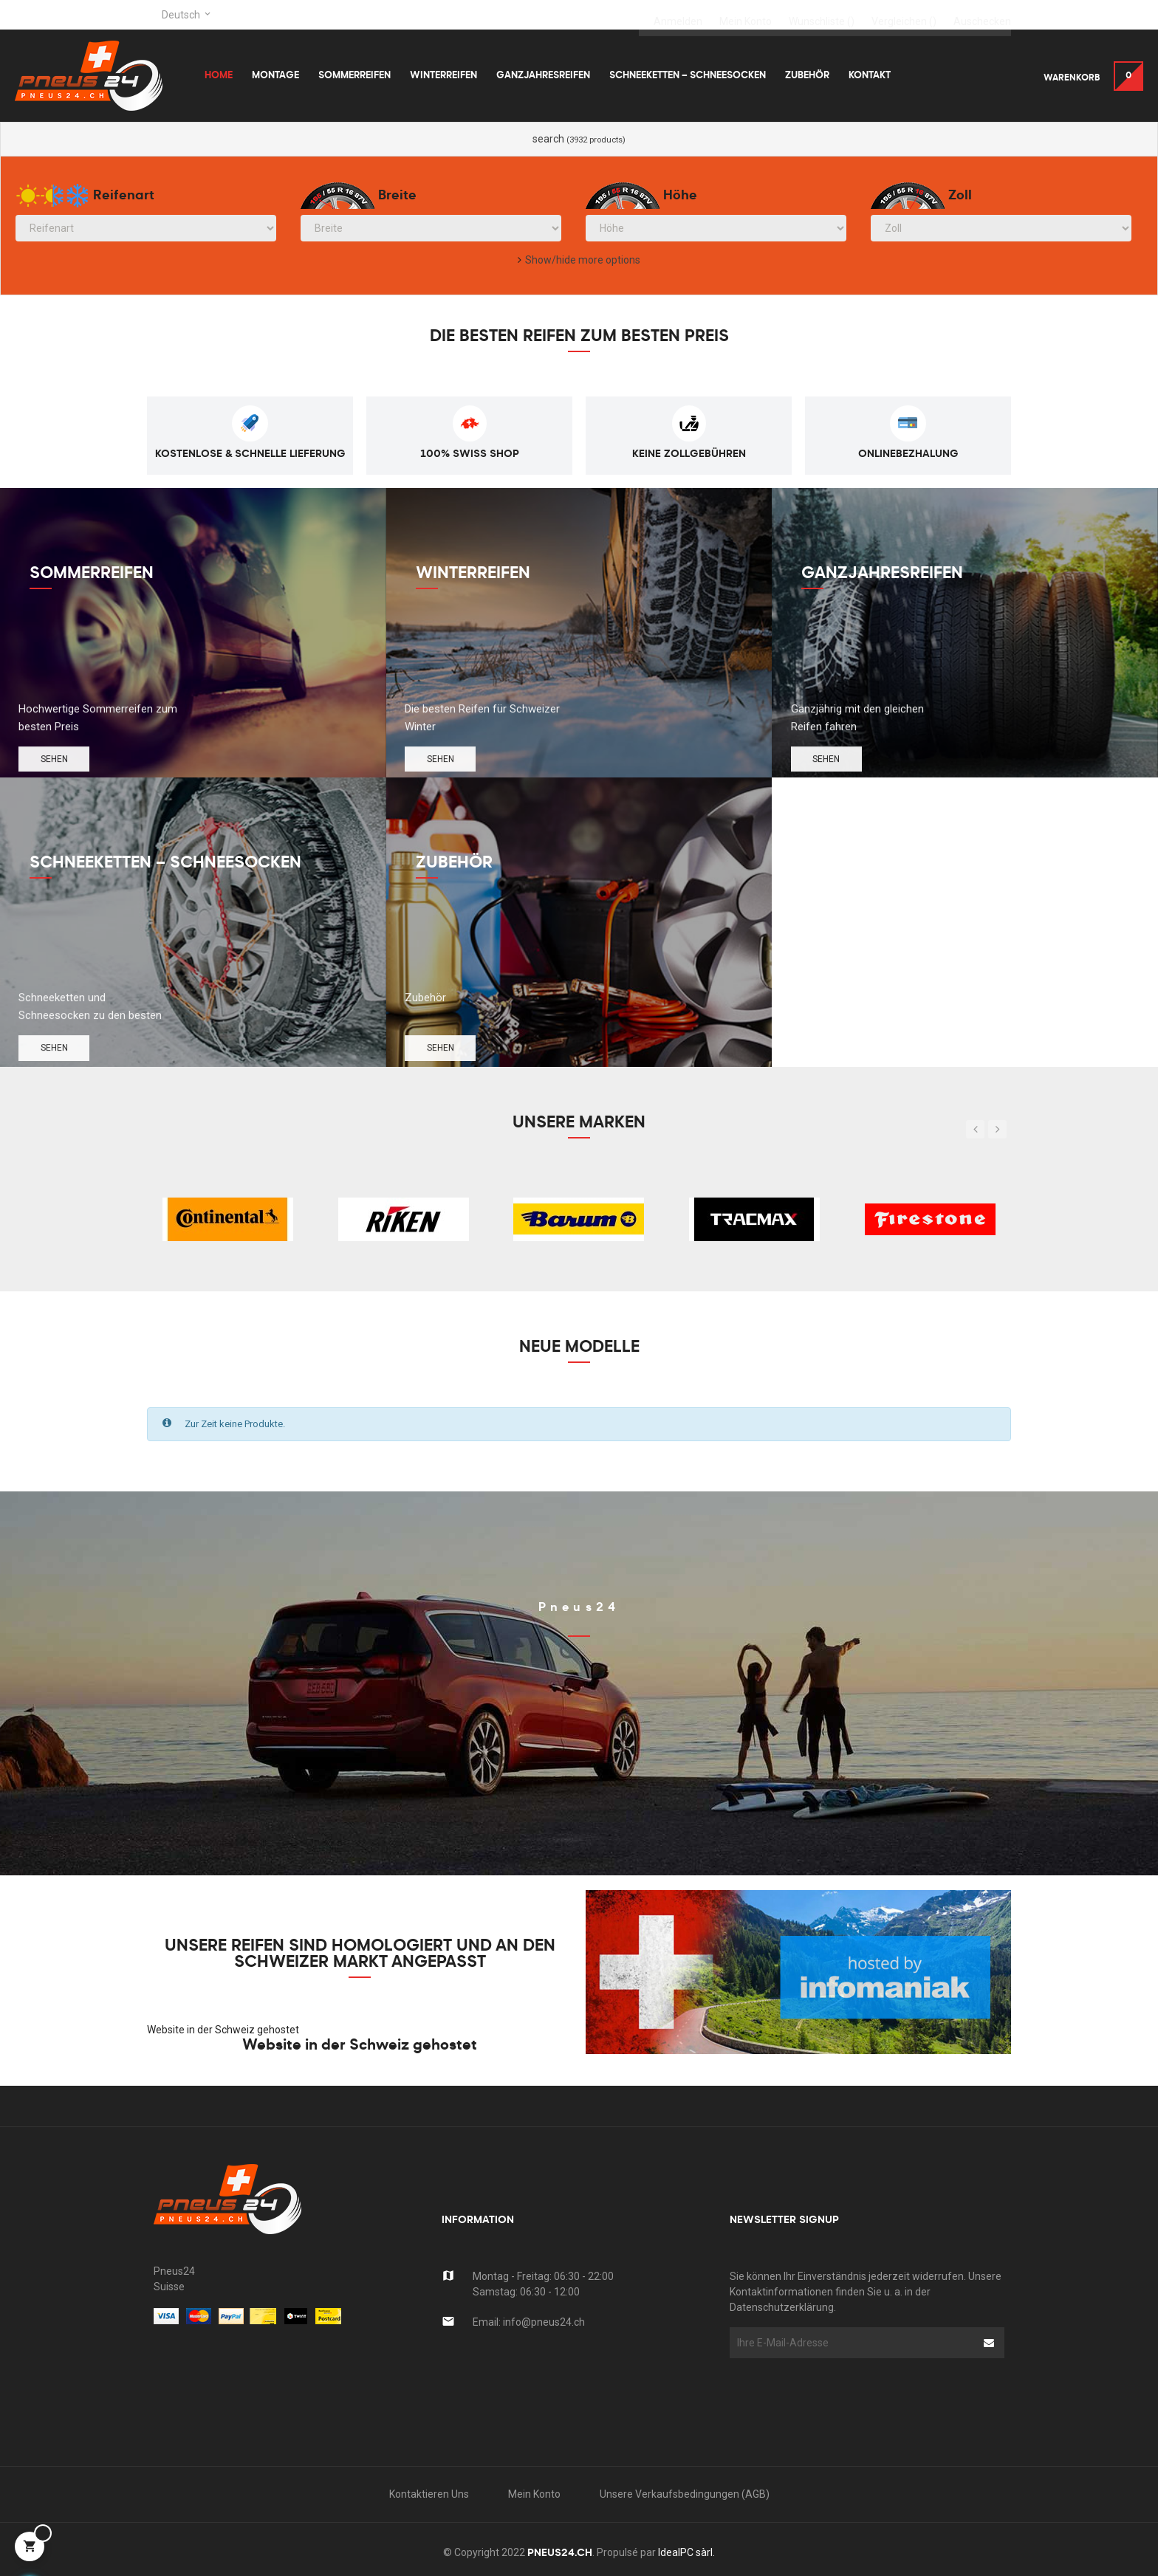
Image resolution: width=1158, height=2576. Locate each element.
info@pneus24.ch (544, 2322)
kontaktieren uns (429, 2494)
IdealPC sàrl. (686, 2552)
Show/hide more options (582, 260)
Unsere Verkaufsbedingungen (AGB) (685, 2494)
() (821, 15)
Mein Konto (534, 2494)
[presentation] (848, 2387)
